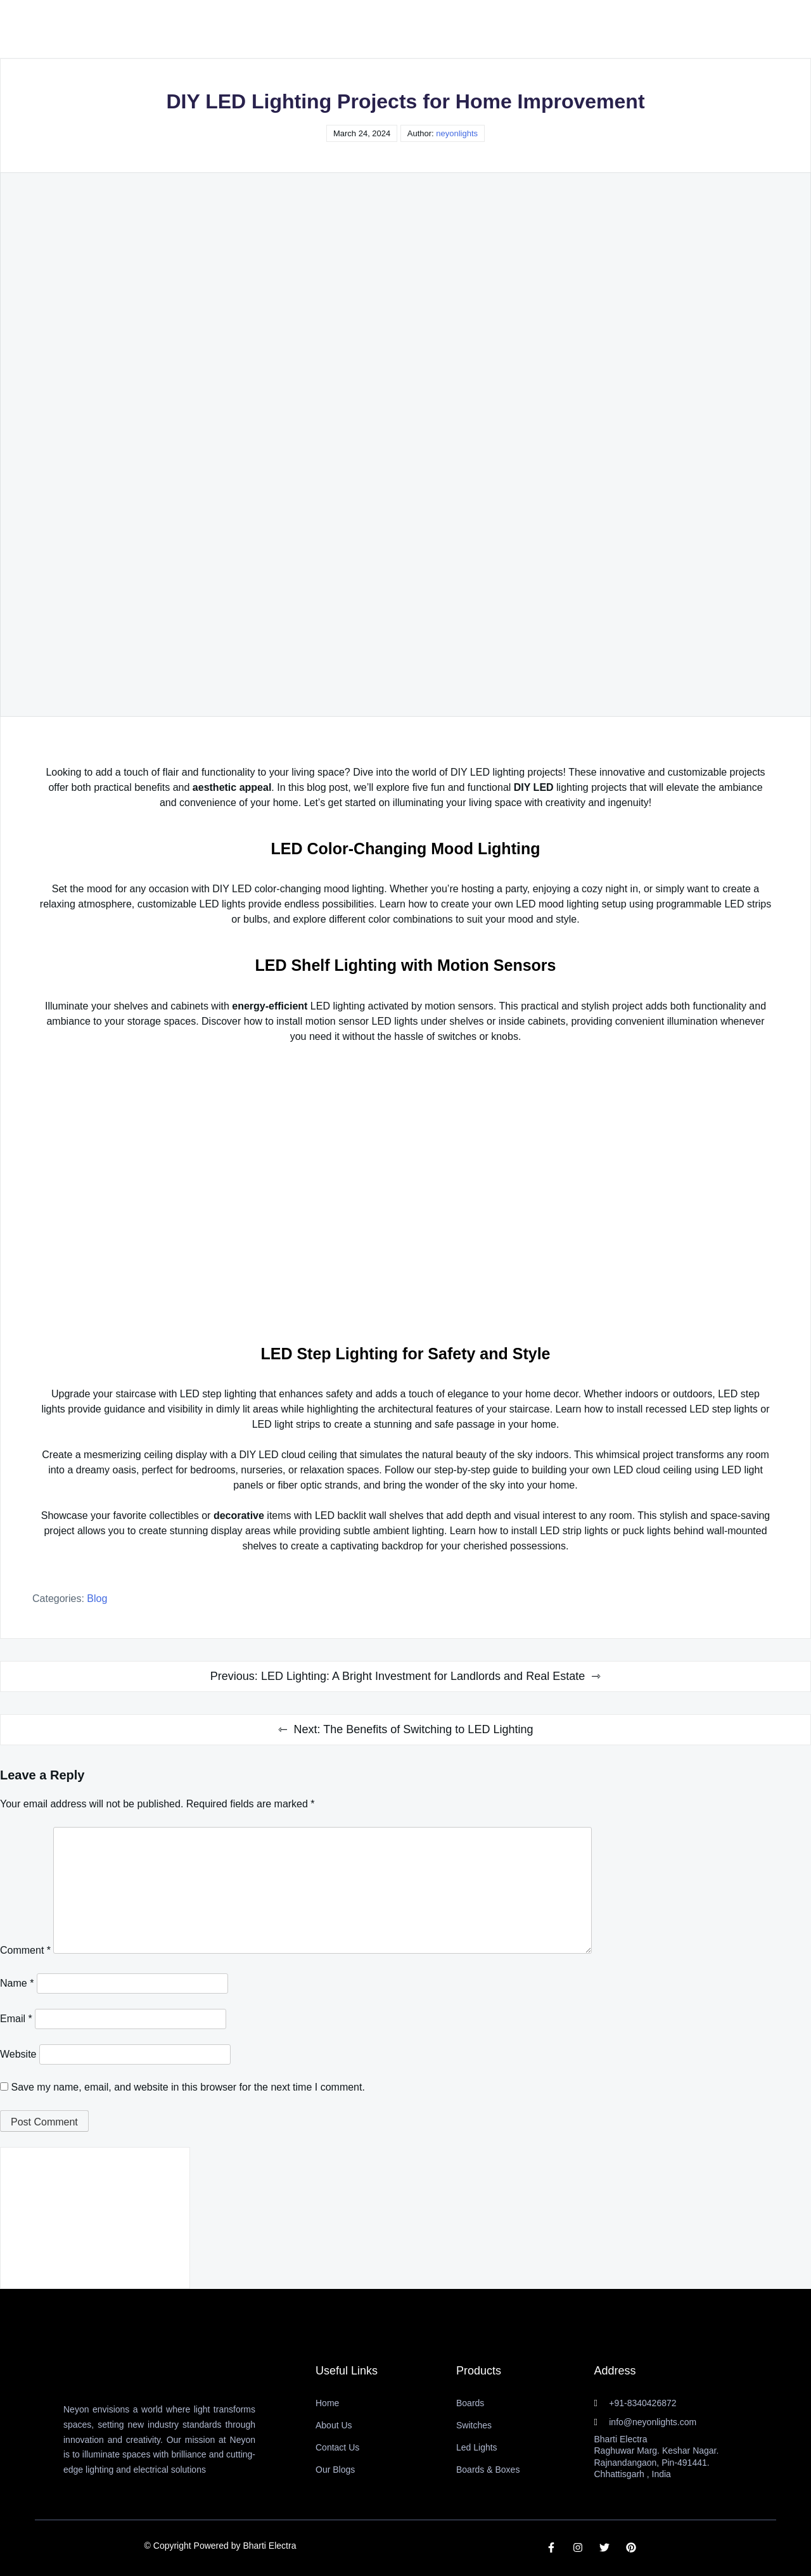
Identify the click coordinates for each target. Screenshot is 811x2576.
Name (17, 1983)
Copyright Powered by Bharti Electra (225, 2546)
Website (18, 2054)
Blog (97, 1598)
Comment (25, 1950)
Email (16, 2018)
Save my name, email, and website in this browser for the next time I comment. (187, 2087)
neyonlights (457, 133)
